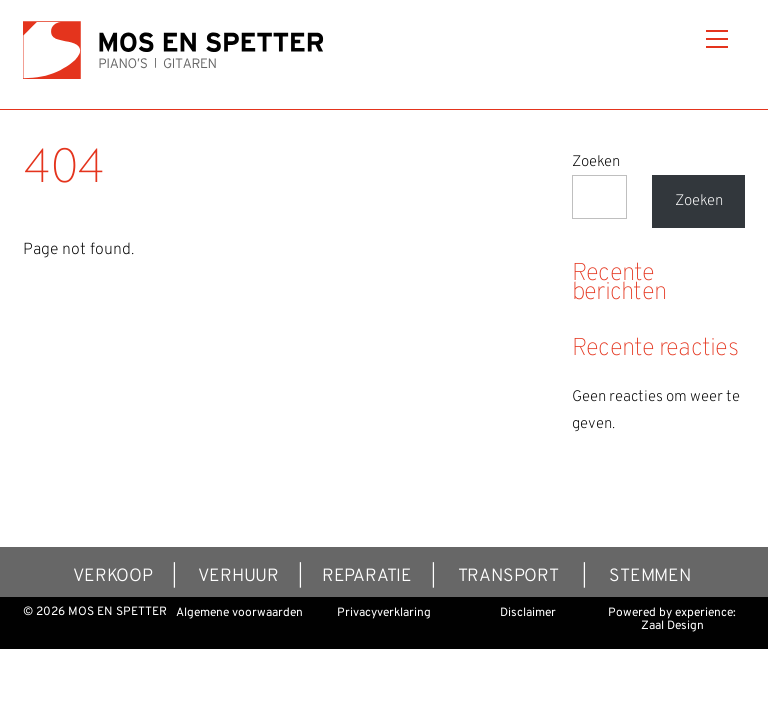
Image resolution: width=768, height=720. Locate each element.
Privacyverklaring (384, 613)
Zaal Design (672, 626)
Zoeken (596, 162)
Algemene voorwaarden (239, 613)
